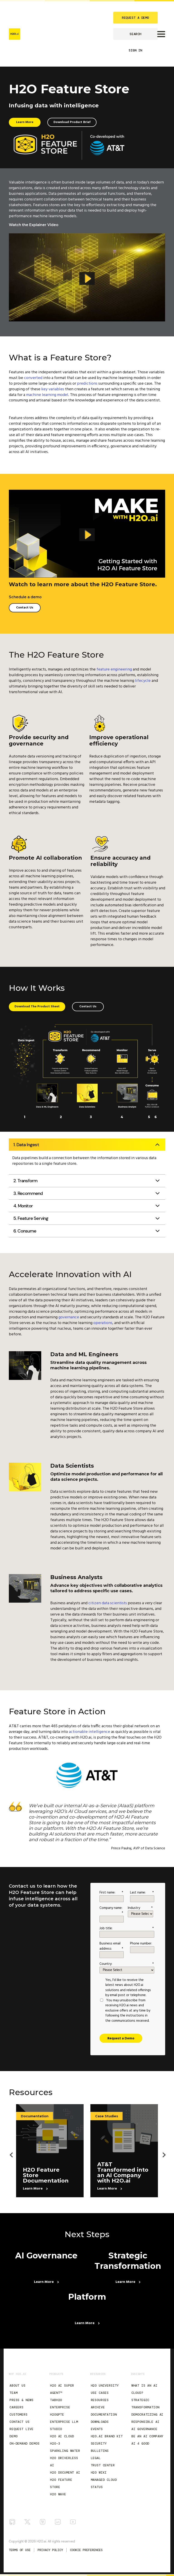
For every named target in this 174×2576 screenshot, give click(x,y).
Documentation (104, 2414)
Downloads (100, 2422)
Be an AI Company (147, 2436)
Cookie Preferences (86, 2550)
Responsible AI (145, 2422)
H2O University (105, 2385)
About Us (18, 2385)
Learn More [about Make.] (44, 2282)
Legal (96, 2458)
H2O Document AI (65, 2472)
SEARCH (135, 34)
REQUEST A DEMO (135, 18)
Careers (17, 2407)
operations (102, 1323)
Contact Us (88, 1006)
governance (68, 1317)
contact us (24, 607)
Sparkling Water (65, 2451)
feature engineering (114, 669)
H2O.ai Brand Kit (107, 2436)
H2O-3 (55, 2443)
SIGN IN (135, 50)
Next (161, 2151)
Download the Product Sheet (37, 1006)
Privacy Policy (50, 2550)
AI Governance (144, 2429)
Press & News (22, 2400)
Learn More (24, 122)
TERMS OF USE (20, 2550)
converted (33, 378)
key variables (52, 389)
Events (97, 2429)
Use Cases (100, 2393)
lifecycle (143, 681)
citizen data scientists (107, 1603)
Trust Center (103, 2465)
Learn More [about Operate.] (126, 2282)
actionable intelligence (89, 1732)
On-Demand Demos (25, 2443)
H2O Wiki (99, 2472)
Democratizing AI (147, 2414)
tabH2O (56, 2400)
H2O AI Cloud (62, 2436)
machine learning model (47, 395)
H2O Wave (58, 2494)
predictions (87, 383)
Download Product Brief (71, 122)
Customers (19, 2414)
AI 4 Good (140, 2443)
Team (13, 2393)
